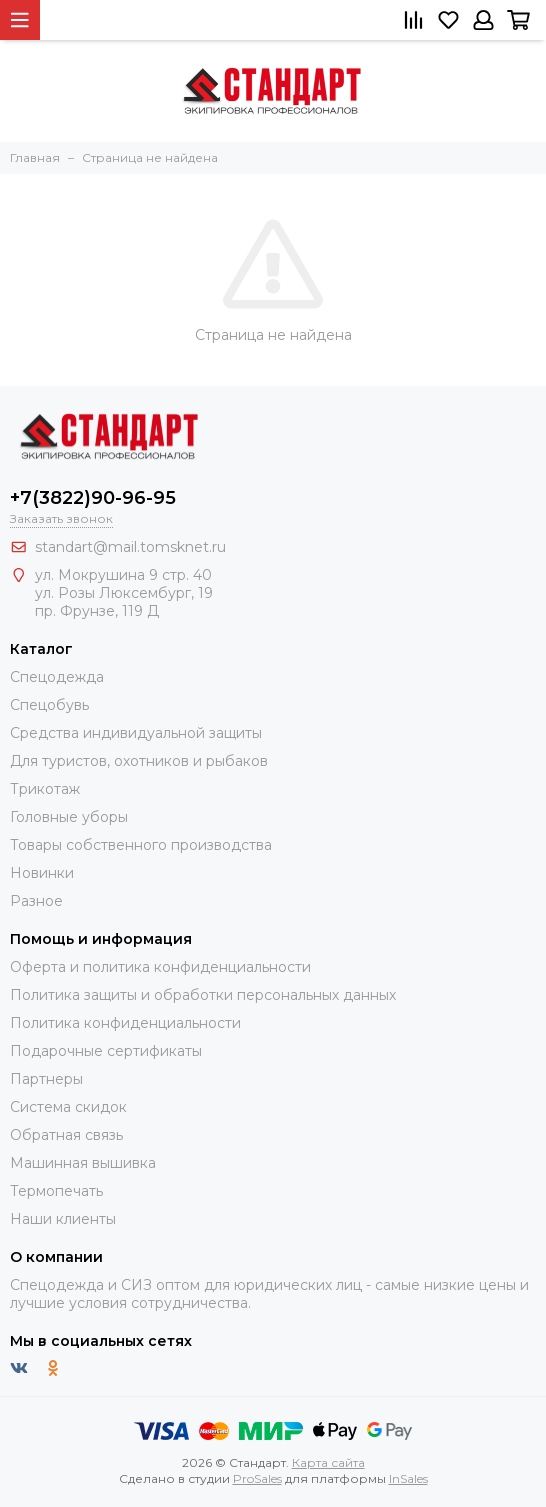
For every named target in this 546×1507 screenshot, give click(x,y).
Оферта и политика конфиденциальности (160, 967)
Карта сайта (328, 1462)
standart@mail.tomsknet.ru (130, 547)
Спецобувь (49, 705)
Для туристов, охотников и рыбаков (139, 761)
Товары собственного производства (141, 845)
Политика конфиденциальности (125, 1023)
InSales (408, 1478)
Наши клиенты (63, 1219)
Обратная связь (66, 1135)
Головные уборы (69, 817)
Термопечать (56, 1191)
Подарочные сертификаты (106, 1051)
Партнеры (46, 1079)
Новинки (42, 873)
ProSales (257, 1478)
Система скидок (68, 1107)
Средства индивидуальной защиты (136, 733)
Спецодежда (57, 677)
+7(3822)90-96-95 (93, 498)
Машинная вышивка (83, 1163)
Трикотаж (45, 789)
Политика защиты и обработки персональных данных (203, 995)
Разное (36, 901)
